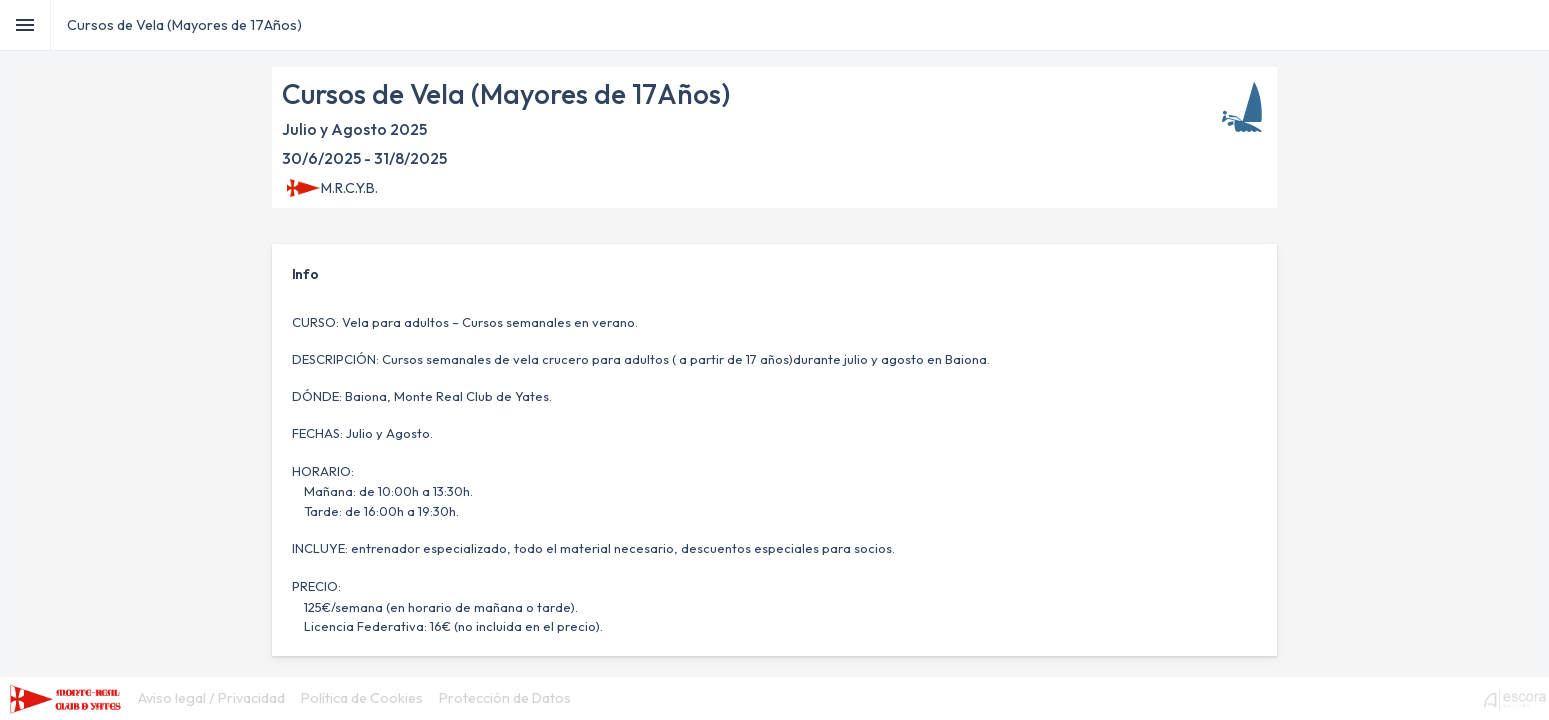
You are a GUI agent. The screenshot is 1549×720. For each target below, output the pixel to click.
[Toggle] (25, 25)
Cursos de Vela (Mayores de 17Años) (184, 25)
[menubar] (354, 698)
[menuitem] (211, 698)
